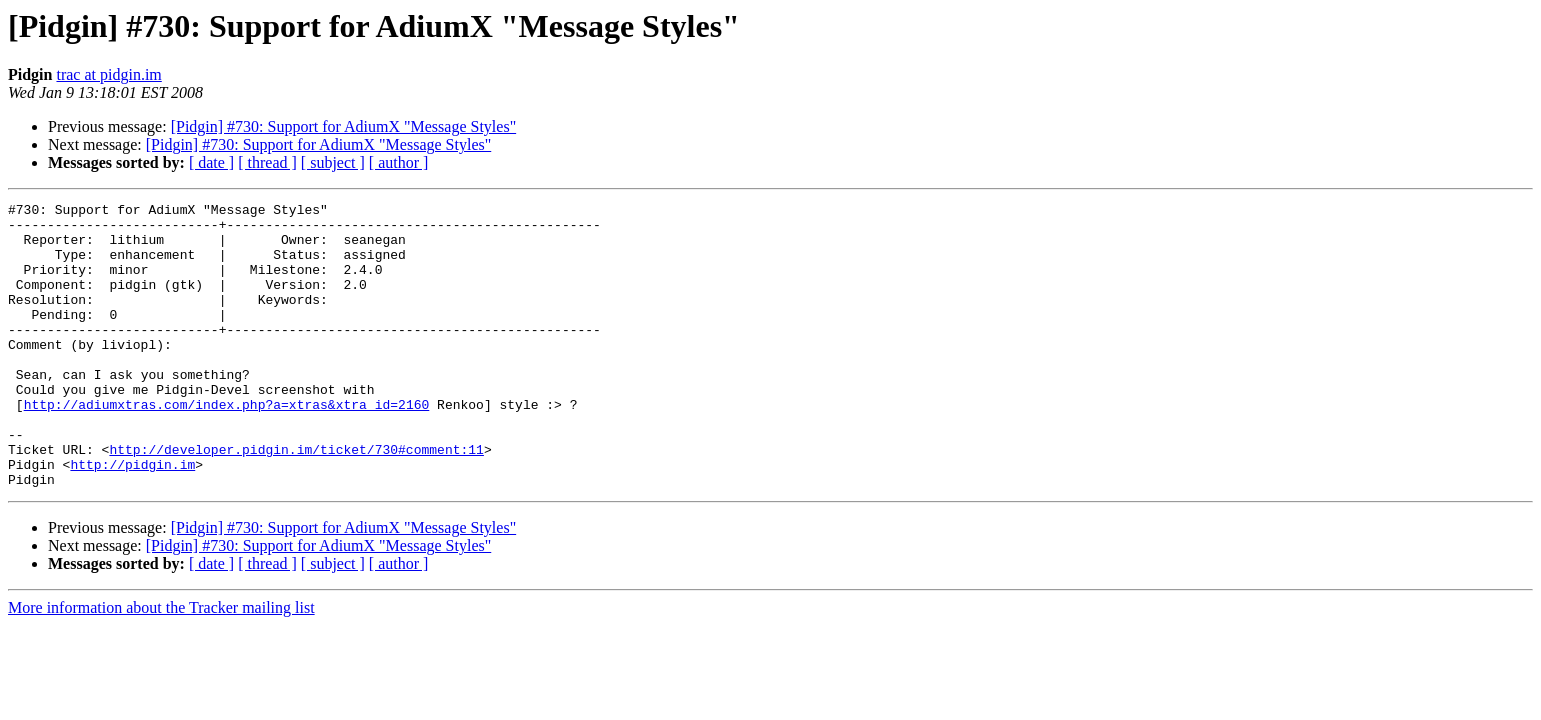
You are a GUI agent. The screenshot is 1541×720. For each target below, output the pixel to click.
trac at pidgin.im (108, 74)
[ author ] (399, 162)
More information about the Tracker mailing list (161, 664)
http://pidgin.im (132, 518)
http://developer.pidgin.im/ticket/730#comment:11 (296, 500)
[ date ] (211, 162)
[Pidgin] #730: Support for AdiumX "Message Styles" (344, 126)
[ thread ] (267, 162)
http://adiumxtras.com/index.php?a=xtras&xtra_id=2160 (227, 446)
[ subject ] (333, 162)
